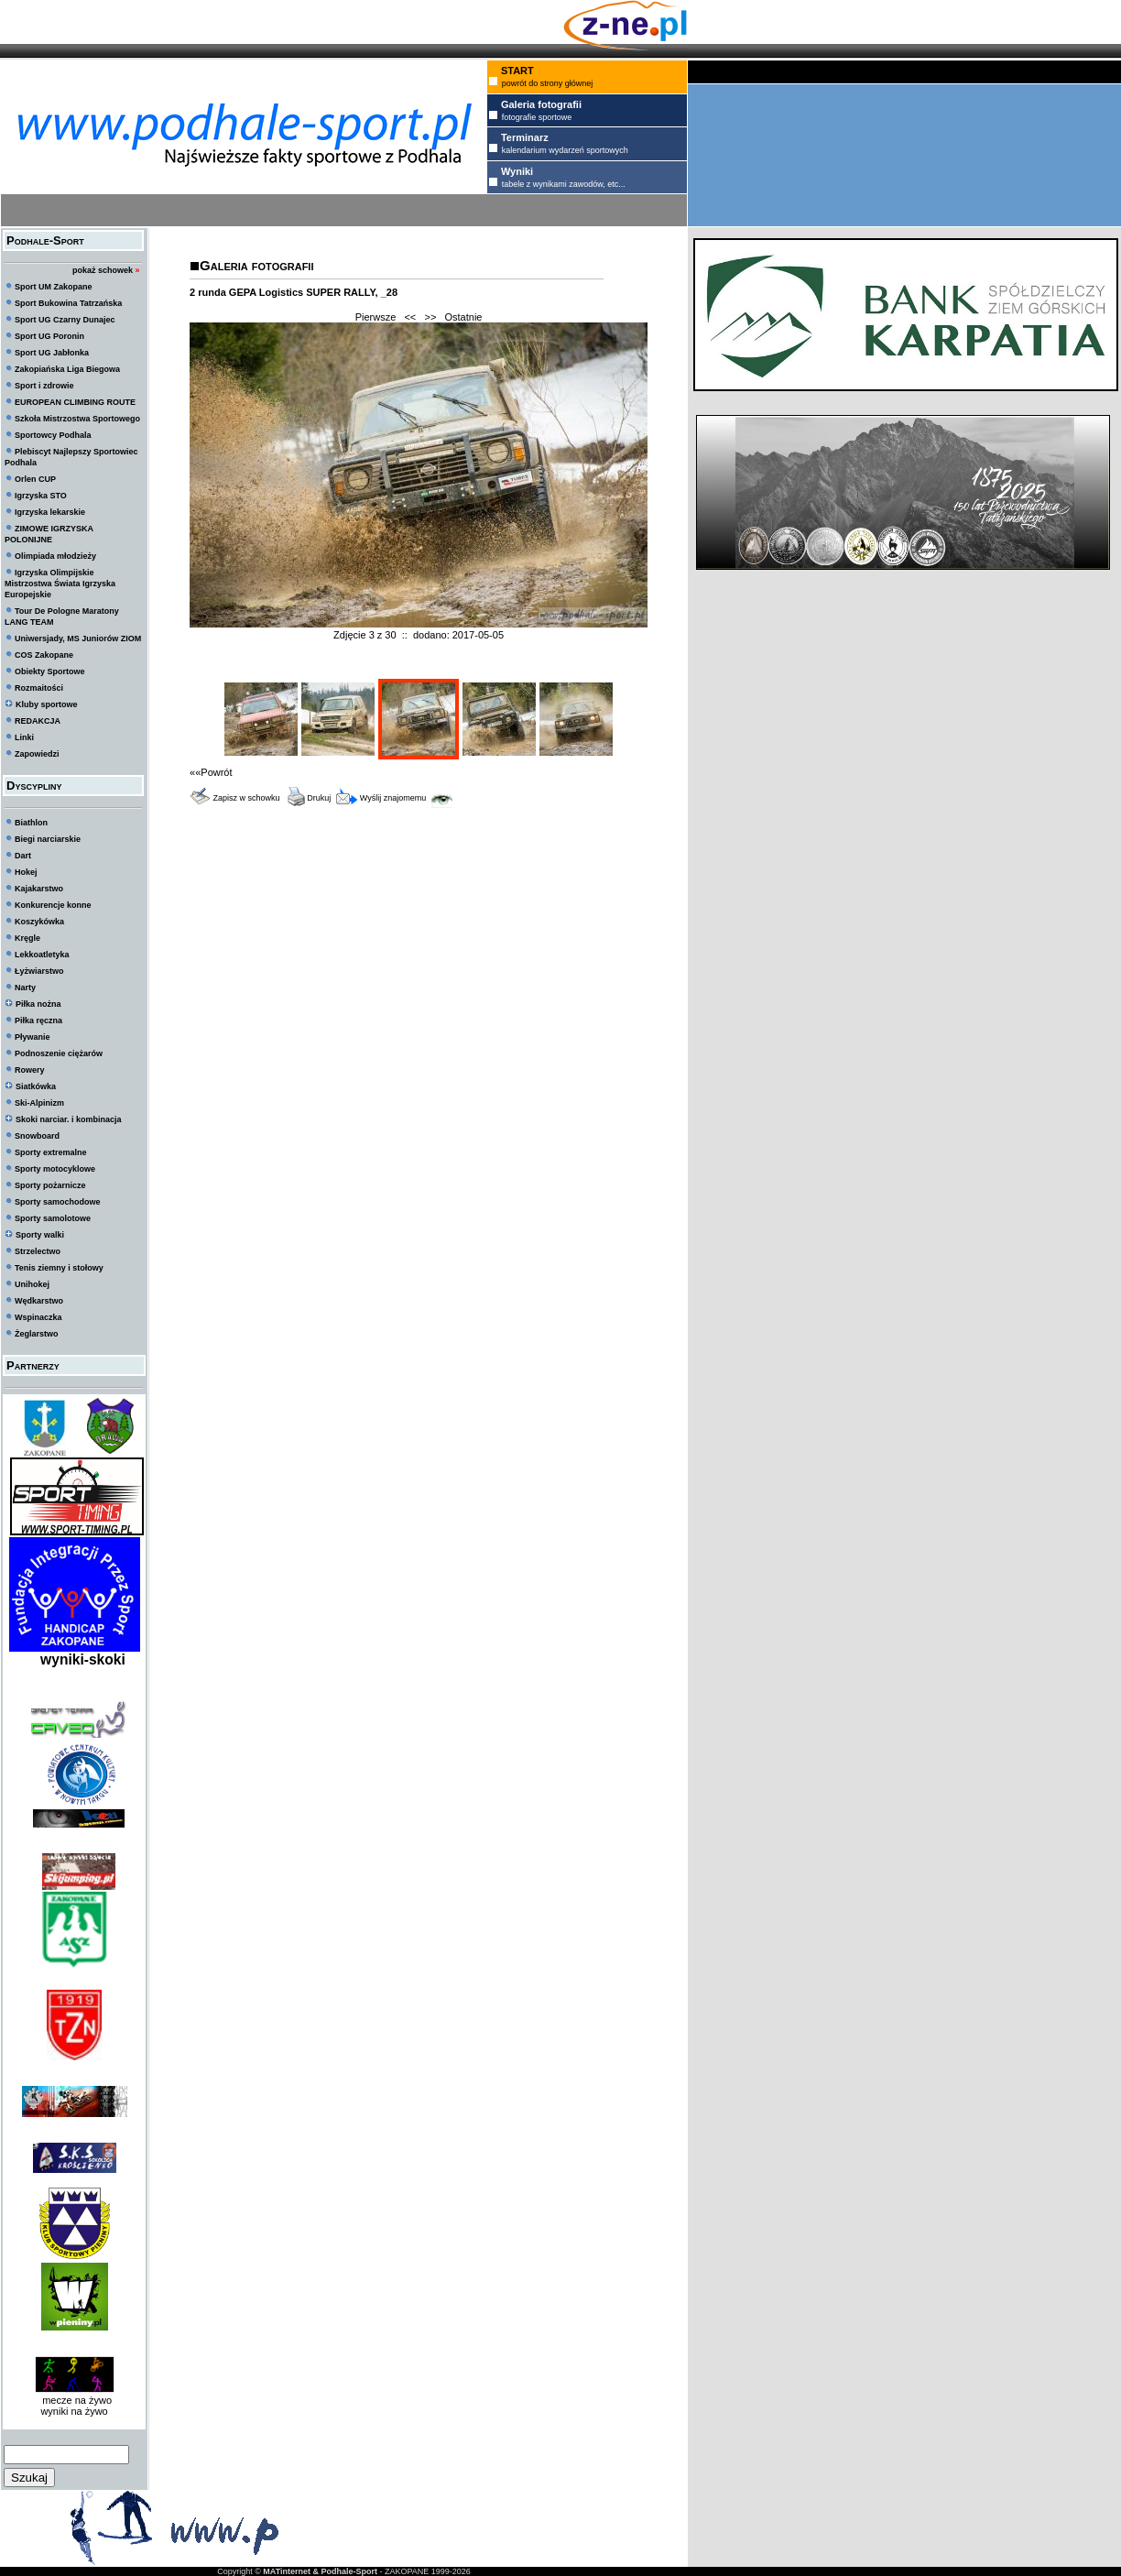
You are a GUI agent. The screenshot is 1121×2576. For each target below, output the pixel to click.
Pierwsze (376, 316)
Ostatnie (464, 316)
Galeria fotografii (256, 265)
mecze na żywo (74, 2400)
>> (430, 316)
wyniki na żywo (73, 2411)
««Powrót (211, 772)
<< (410, 316)
